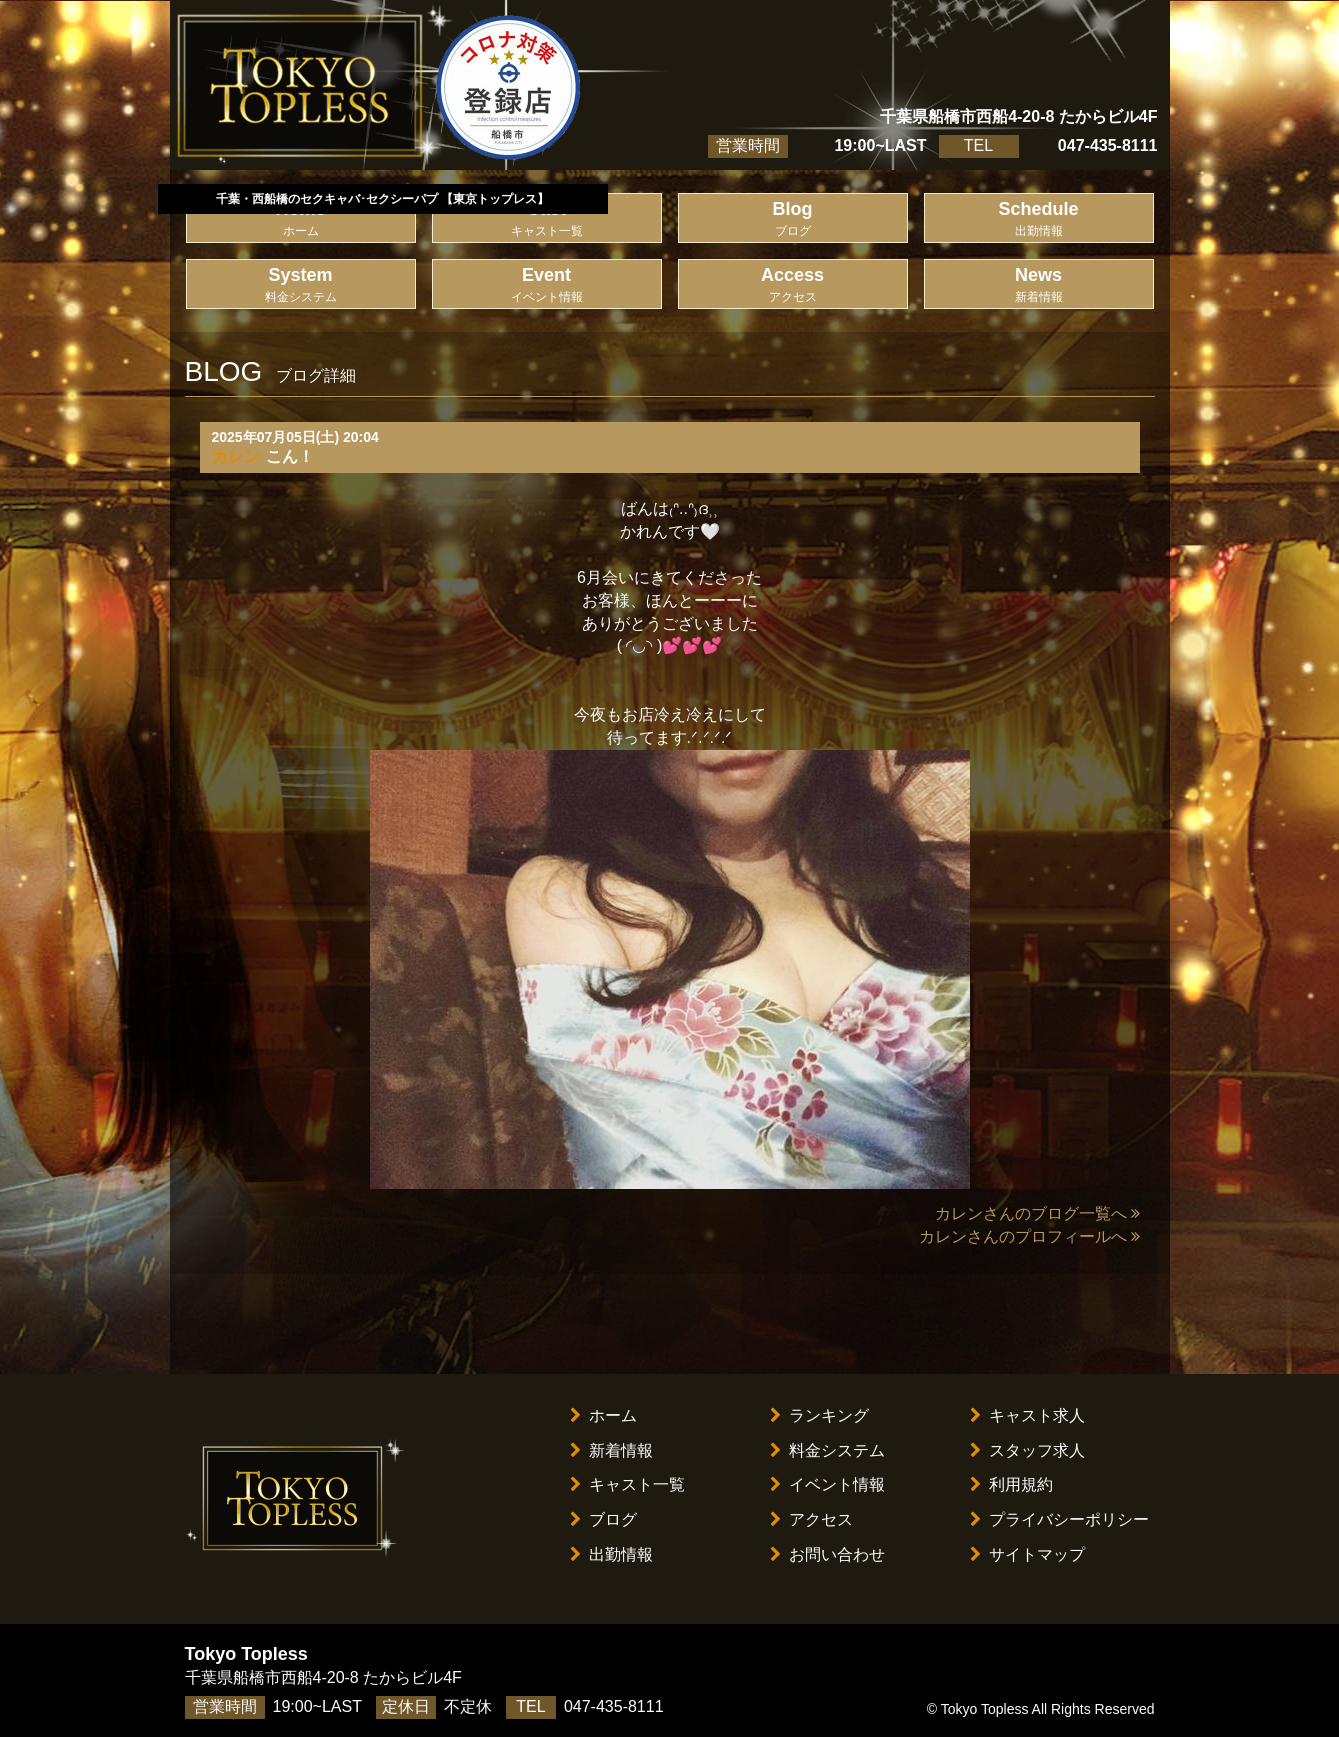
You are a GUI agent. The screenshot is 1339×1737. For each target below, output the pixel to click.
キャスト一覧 (627, 1484)
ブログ (603, 1519)
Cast (547, 219)
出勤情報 (611, 1554)
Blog (793, 219)
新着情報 (611, 1450)
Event (547, 285)
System (301, 285)
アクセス (811, 1519)
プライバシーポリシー (1059, 1519)
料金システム (827, 1450)
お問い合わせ (827, 1554)
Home (301, 219)
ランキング (819, 1415)
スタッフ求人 (1027, 1450)
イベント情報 (827, 1484)
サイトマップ (1027, 1554)
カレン (236, 456)
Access (793, 285)
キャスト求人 (1027, 1415)
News (1039, 285)
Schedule (1039, 219)
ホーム (603, 1415)
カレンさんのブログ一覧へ (1037, 1213)
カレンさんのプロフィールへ (1029, 1236)
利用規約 (1011, 1484)
